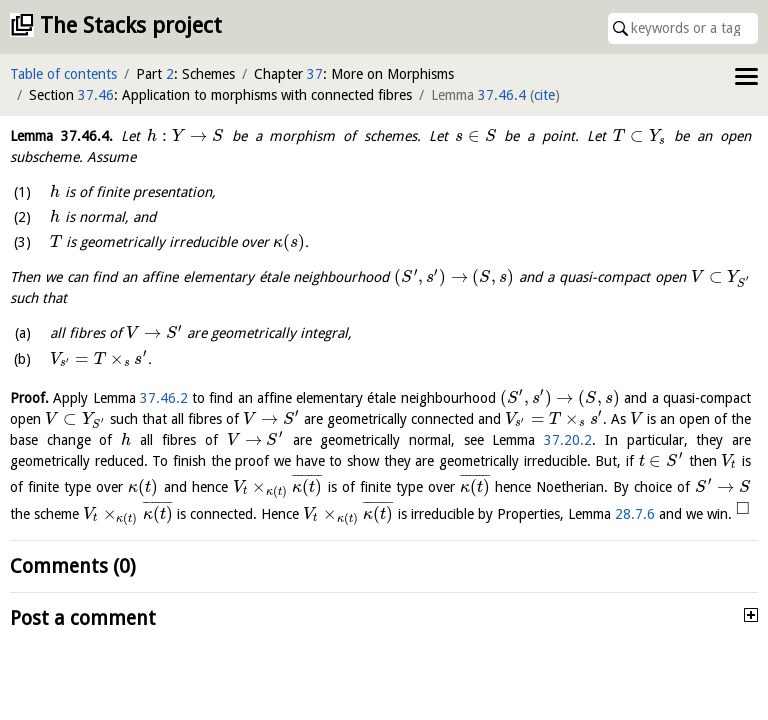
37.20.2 (568, 440)
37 (315, 74)
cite (544, 95)
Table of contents (63, 74)
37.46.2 (164, 398)
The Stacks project (131, 25)
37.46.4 (502, 95)
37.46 (96, 95)
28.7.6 (635, 514)
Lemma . (61, 136)
